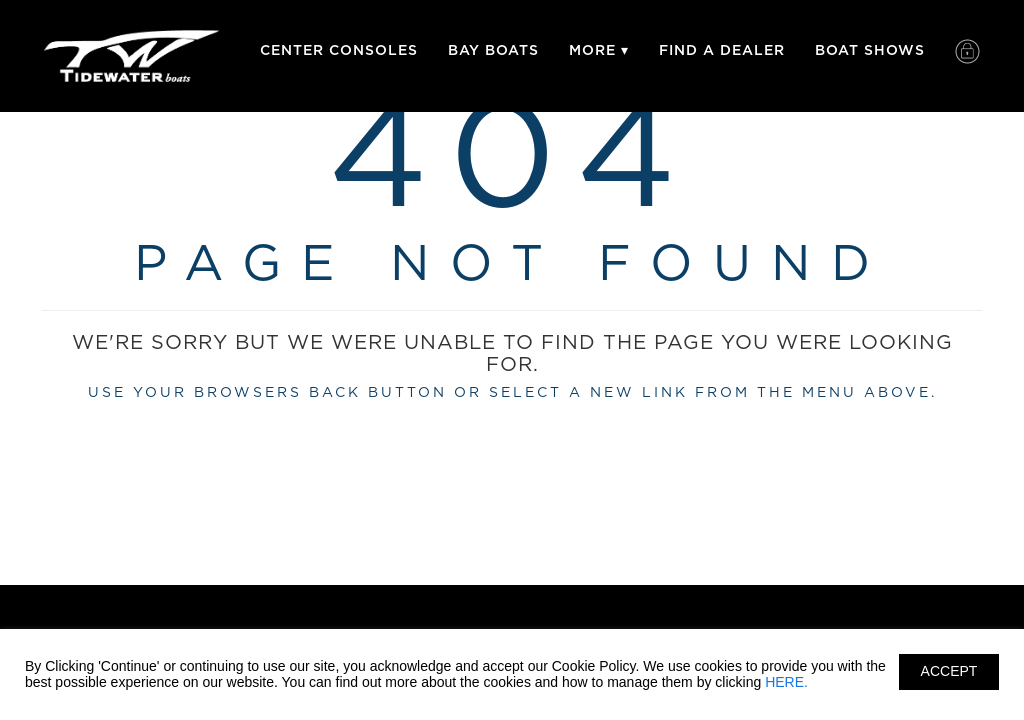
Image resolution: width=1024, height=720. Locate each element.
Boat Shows (870, 50)
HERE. (786, 682)
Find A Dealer (722, 50)
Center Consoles (339, 50)
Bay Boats (493, 50)
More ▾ (599, 50)
